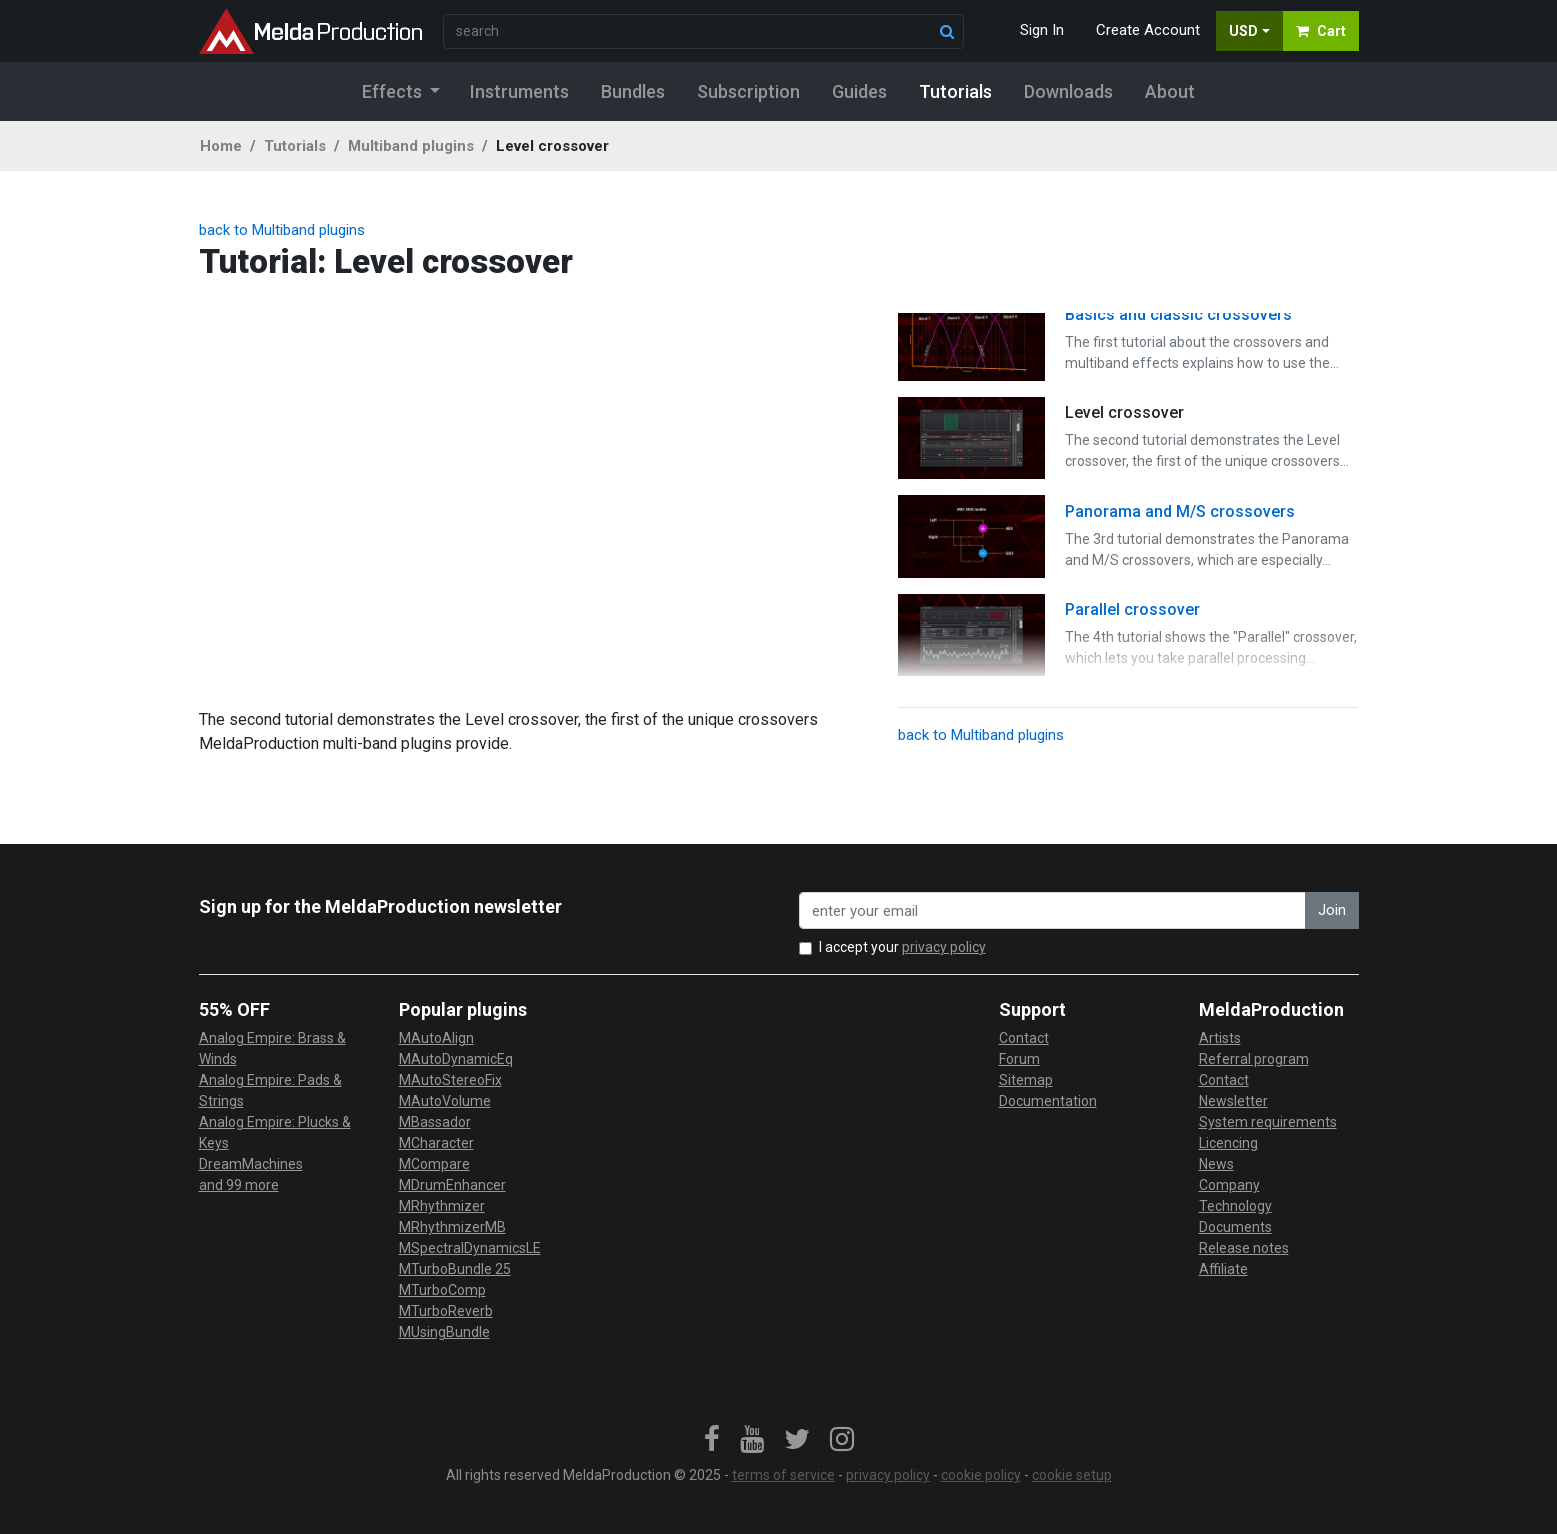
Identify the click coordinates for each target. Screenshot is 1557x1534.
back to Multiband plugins (282, 230)
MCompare (434, 1164)
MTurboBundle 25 (455, 1269)
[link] (712, 1440)
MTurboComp (442, 1290)
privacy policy (944, 947)
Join (1332, 910)
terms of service (783, 1475)
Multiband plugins (411, 146)
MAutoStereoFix (450, 1080)
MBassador (435, 1122)
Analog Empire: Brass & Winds (272, 1048)
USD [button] (1243, 31)
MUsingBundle (444, 1332)
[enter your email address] (1052, 910)
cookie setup (1072, 1475)
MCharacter (436, 1143)
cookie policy (981, 1475)
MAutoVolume (445, 1101)
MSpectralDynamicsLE (470, 1248)
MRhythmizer (442, 1206)
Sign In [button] (1042, 30)
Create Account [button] (1148, 30)
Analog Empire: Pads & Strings (270, 1090)
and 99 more (239, 1185)
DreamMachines (251, 1164)
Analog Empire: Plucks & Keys (275, 1132)
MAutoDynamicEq (456, 1059)
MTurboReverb (446, 1311)
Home (221, 146)
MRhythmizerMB (452, 1227)
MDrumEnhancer (452, 1185)
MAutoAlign (436, 1038)
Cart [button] (1321, 31)
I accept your (902, 947)
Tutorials (295, 146)
